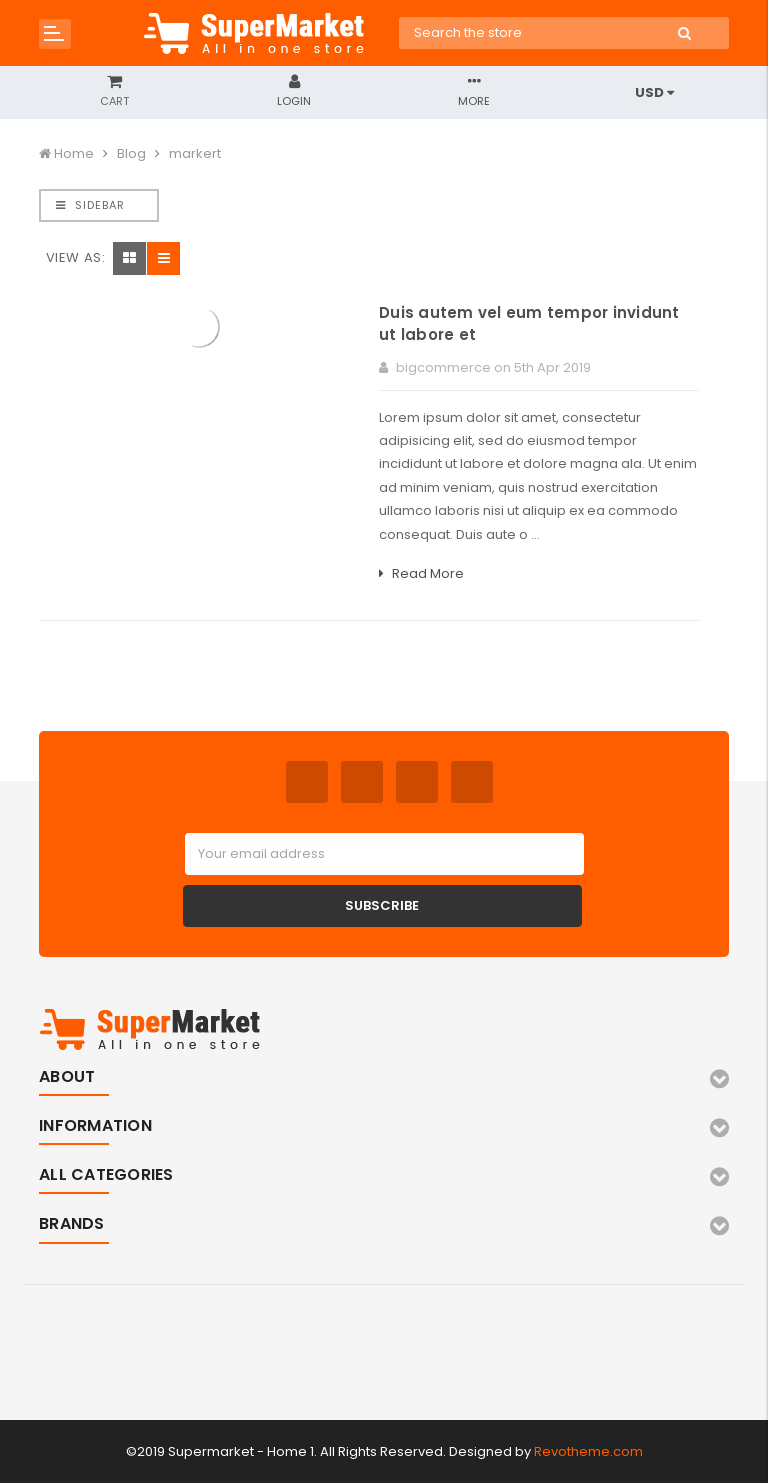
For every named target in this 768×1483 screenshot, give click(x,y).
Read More (421, 573)
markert (195, 153)
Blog (131, 153)
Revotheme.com (588, 1451)
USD (654, 92)
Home (74, 153)
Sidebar (90, 205)
